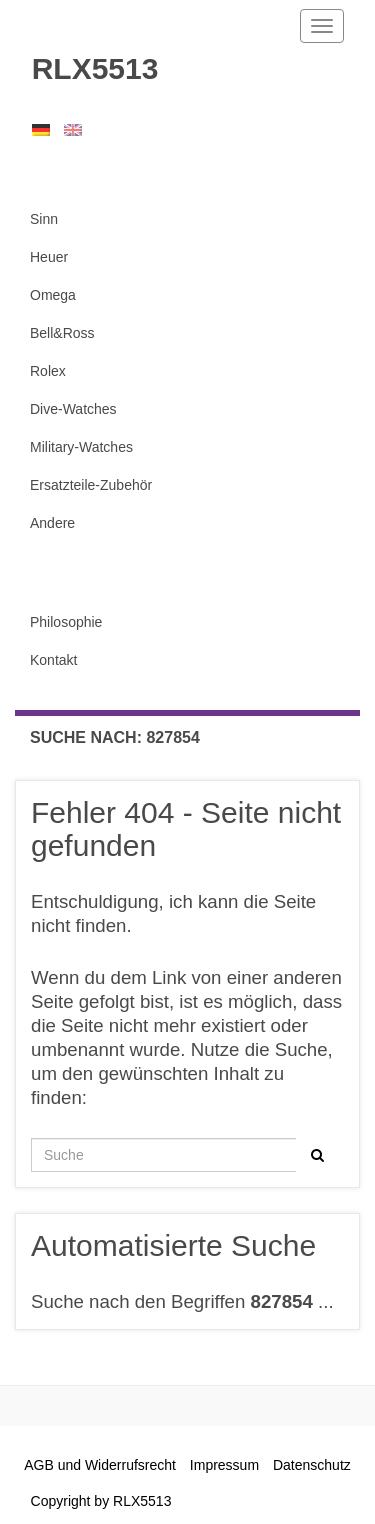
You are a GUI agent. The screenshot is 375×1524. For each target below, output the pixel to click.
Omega (53, 295)
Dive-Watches (73, 409)
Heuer (49, 257)
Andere (52, 523)
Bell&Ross (62, 333)
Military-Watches (81, 447)
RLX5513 (86, 68)
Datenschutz (312, 1465)
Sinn (44, 219)
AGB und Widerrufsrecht (100, 1465)
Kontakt (53, 660)
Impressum (224, 1465)
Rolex (48, 371)
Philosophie (66, 622)
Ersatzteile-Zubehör (91, 485)
